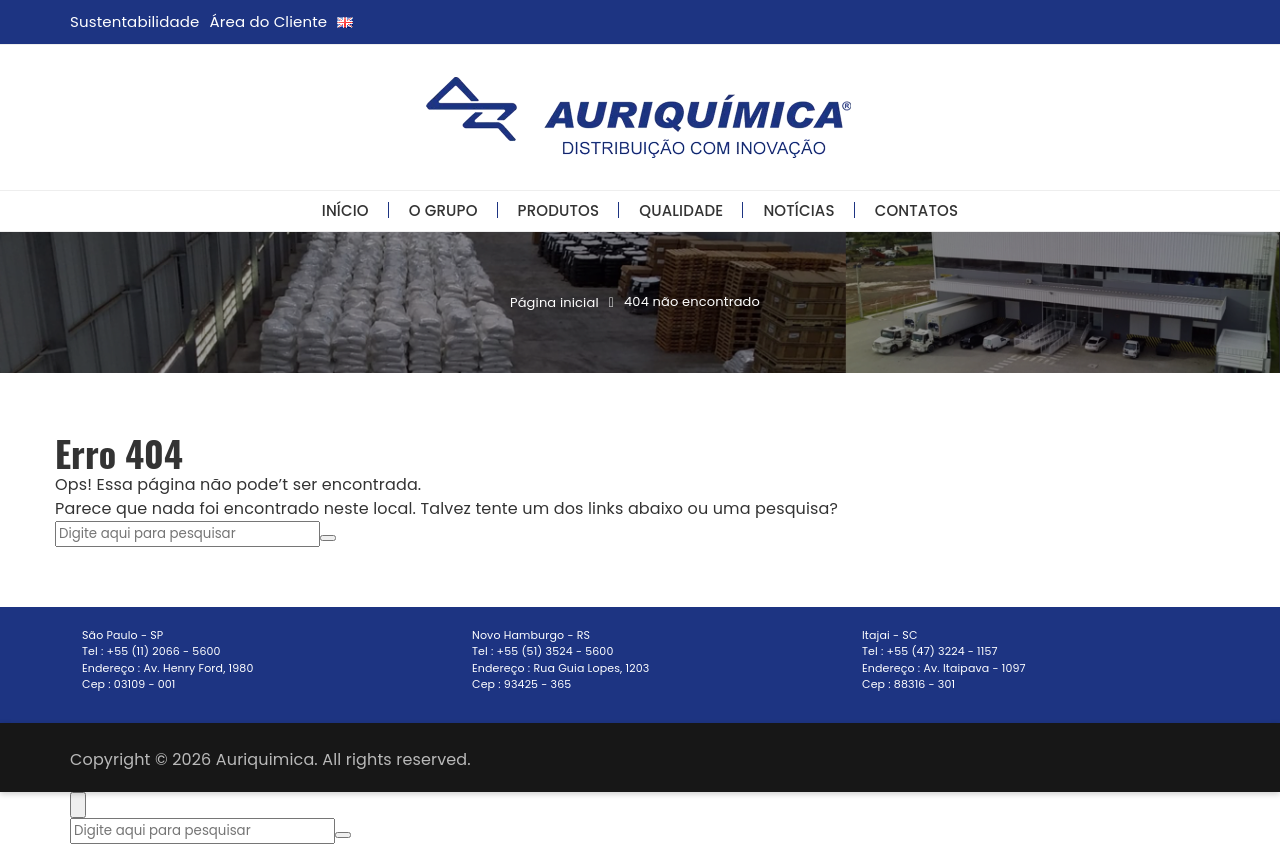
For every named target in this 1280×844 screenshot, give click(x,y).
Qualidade (681, 210)
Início (345, 210)
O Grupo (443, 210)
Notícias (798, 210)
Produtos (559, 210)
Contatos (917, 210)
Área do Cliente (269, 21)
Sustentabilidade (135, 21)
